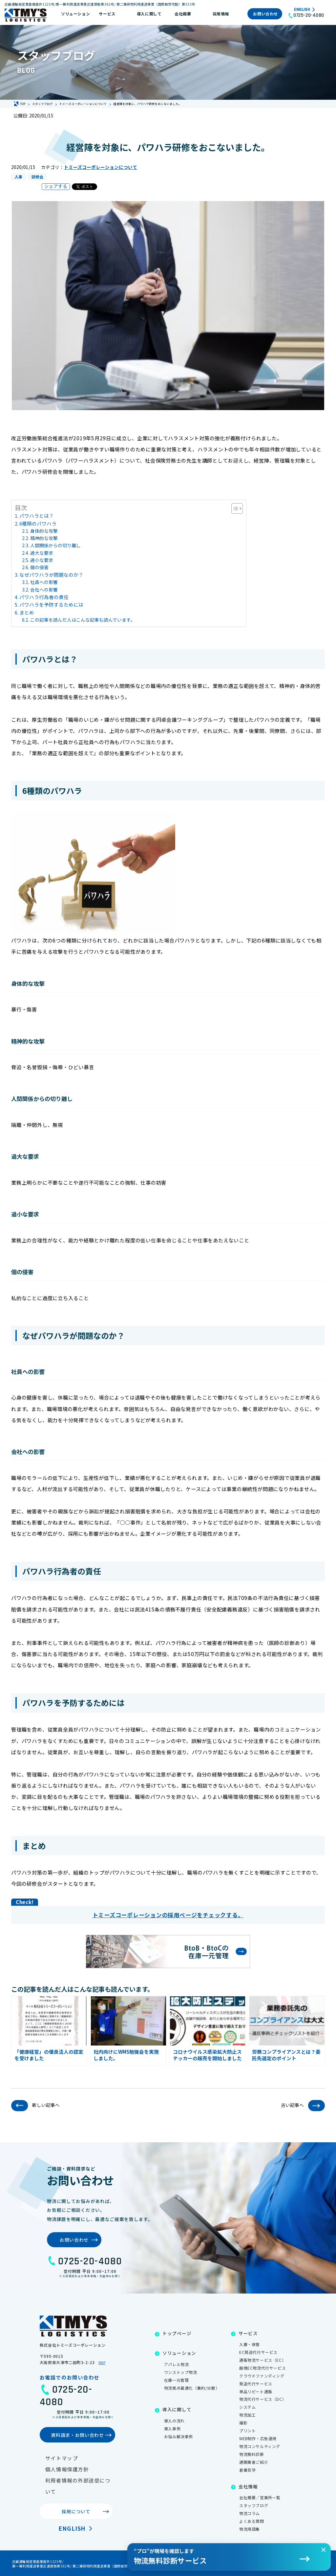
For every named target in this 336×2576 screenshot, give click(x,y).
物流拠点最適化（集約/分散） (192, 2388)
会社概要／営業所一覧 (260, 2497)
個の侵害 (39, 567)
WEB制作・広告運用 (258, 2438)
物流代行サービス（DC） (262, 2399)
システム (247, 2407)
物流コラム (249, 2513)
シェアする (55, 186)
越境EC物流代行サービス (262, 2368)
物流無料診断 (251, 2454)
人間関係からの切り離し (55, 545)
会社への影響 (44, 589)
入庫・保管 (249, 2344)
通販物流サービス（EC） (262, 2360)
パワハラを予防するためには (51, 604)
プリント (247, 2430)
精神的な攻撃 (44, 538)
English (302, 10)
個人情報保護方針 (67, 2469)
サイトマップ (61, 2458)
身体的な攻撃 (44, 531)
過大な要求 (41, 553)
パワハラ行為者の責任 (44, 596)
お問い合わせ (265, 13)
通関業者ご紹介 (253, 2462)
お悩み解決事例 (178, 2436)
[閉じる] (323, 2550)
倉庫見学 (247, 2470)
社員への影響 (44, 582)
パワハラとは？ (36, 515)
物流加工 (247, 2415)
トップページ (176, 2333)
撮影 (243, 2422)
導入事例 (172, 2428)
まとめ (26, 612)
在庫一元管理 (176, 2380)
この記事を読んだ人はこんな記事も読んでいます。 (82, 619)
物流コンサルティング (259, 2446)
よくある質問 (251, 2521)
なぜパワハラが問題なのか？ (51, 574)
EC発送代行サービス (258, 2352)
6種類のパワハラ (37, 523)
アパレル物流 (176, 2364)
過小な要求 (41, 560)
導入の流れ (174, 2420)
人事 (18, 176)
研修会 (37, 176)
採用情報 (221, 13)
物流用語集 (249, 2529)
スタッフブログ (253, 2505)
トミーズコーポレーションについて (100, 167)
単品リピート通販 (255, 2391)
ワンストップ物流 (180, 2372)
